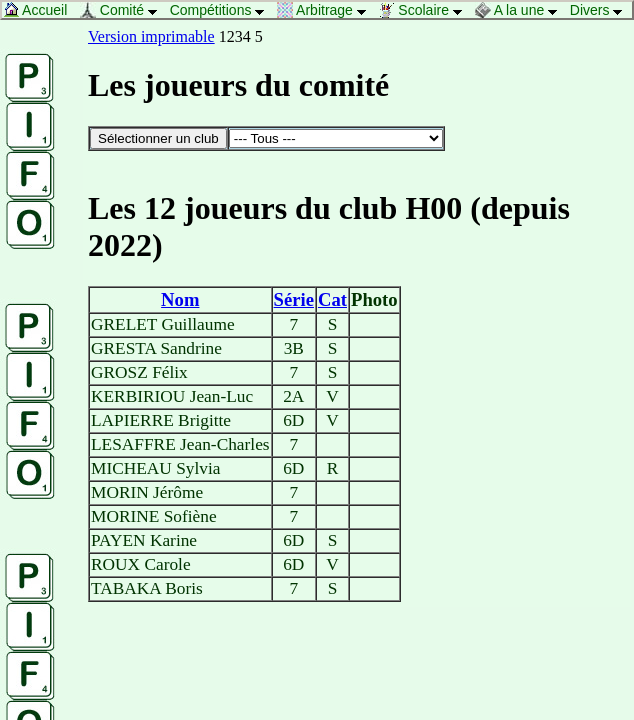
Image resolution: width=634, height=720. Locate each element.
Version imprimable (151, 36)
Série (294, 299)
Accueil (40, 10)
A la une (521, 10)
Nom (180, 299)
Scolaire (425, 10)
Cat (332, 299)
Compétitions (222, 10)
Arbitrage (327, 10)
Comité (124, 10)
